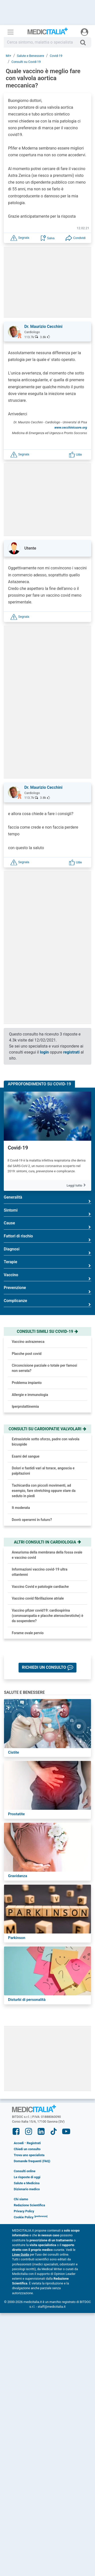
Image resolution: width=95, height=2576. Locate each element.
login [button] (44, 1052)
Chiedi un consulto (27, 2149)
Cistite (13, 1752)
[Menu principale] (10, 32)
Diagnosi (47, 1251)
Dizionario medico (27, 2189)
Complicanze (47, 1302)
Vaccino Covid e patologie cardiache (40, 1587)
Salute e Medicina (27, 2183)
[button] (20, 237)
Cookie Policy (23, 2217)
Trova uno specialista (29, 2155)
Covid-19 (18, 1148)
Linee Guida (20, 2254)
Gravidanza (17, 1876)
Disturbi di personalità (27, 2000)
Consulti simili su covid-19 (47, 1331)
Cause (47, 1225)
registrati (71, 1052)
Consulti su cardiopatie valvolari (47, 1429)
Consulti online (24, 2171)
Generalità (47, 1199)
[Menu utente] (84, 32)
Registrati (34, 2143)
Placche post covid (26, 1354)
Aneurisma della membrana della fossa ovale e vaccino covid (47, 1555)
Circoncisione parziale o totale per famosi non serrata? (44, 1368)
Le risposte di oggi (27, 2177)
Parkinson (16, 1938)
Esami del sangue (25, 1456)
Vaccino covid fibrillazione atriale (38, 1598)
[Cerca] (84, 42)
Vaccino (47, 1276)
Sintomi (47, 1212)
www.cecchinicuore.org (70, 427)
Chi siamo (21, 2199)
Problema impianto (27, 1383)
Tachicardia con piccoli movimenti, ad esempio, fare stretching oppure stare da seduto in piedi (43, 1490)
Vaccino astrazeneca (28, 1342)
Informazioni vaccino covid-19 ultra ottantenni (39, 1572)
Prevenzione (47, 1289)
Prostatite (16, 1814)
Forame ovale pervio (28, 1633)
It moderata (21, 1508)
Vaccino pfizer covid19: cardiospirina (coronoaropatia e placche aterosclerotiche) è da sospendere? (47, 1615)
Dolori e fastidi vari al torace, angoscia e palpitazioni (43, 1470)
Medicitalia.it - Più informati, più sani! (48, 32)
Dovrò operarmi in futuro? (32, 1520)
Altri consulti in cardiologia (47, 1542)
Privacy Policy (24, 2211)
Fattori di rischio (47, 1238)
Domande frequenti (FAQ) (32, 2161)
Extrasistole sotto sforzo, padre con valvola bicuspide (45, 1441)
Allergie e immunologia (30, 1395)
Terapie (47, 1263)
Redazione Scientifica (29, 2205)
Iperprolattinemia (25, 1406)
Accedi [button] (19, 2143)
